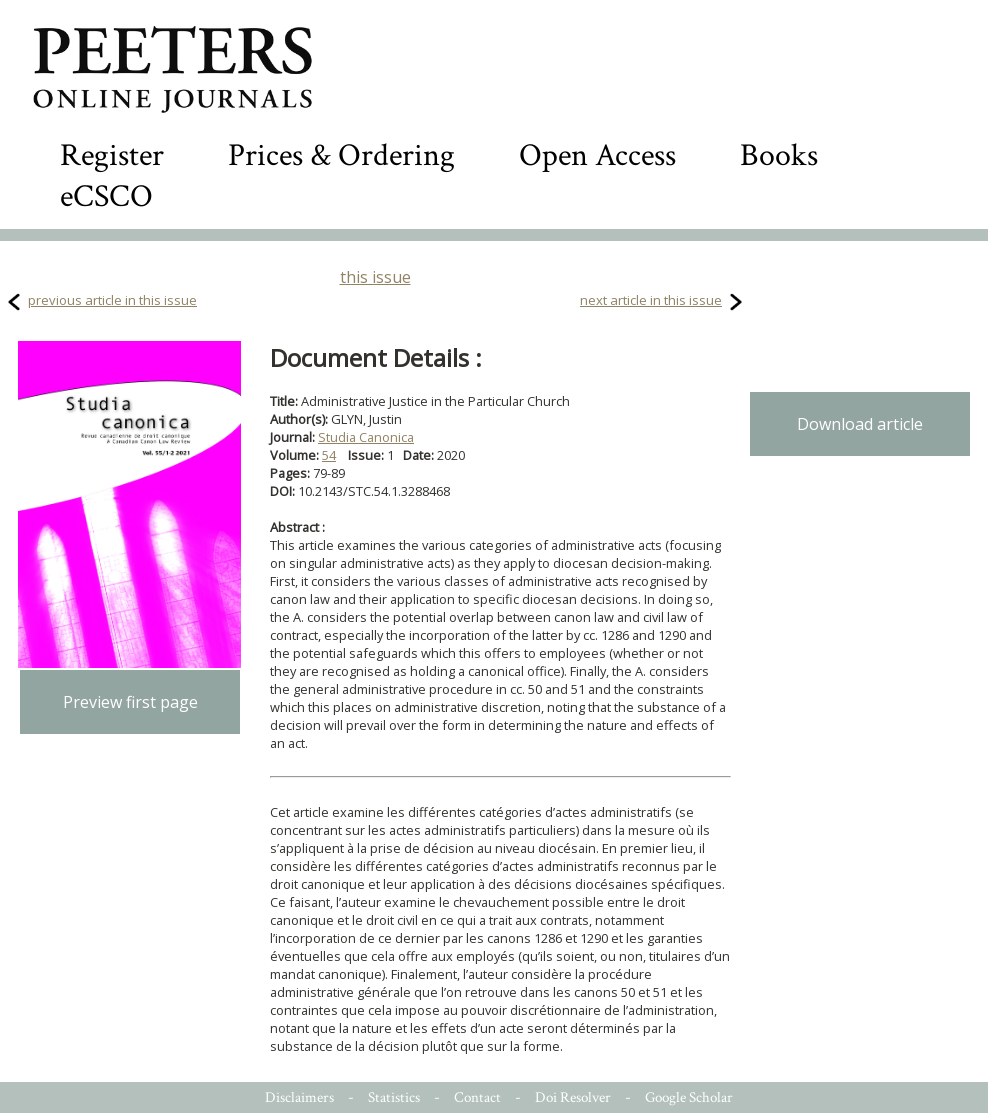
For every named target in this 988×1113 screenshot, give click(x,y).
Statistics (394, 1097)
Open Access (597, 155)
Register (112, 155)
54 (329, 455)
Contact (477, 1097)
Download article (860, 424)
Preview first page (130, 702)
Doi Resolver (573, 1097)
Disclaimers (299, 1097)
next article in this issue (651, 300)
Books (779, 155)
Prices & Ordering (341, 155)
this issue (375, 277)
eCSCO (106, 196)
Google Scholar (689, 1097)
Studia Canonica (366, 437)
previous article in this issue (112, 300)
